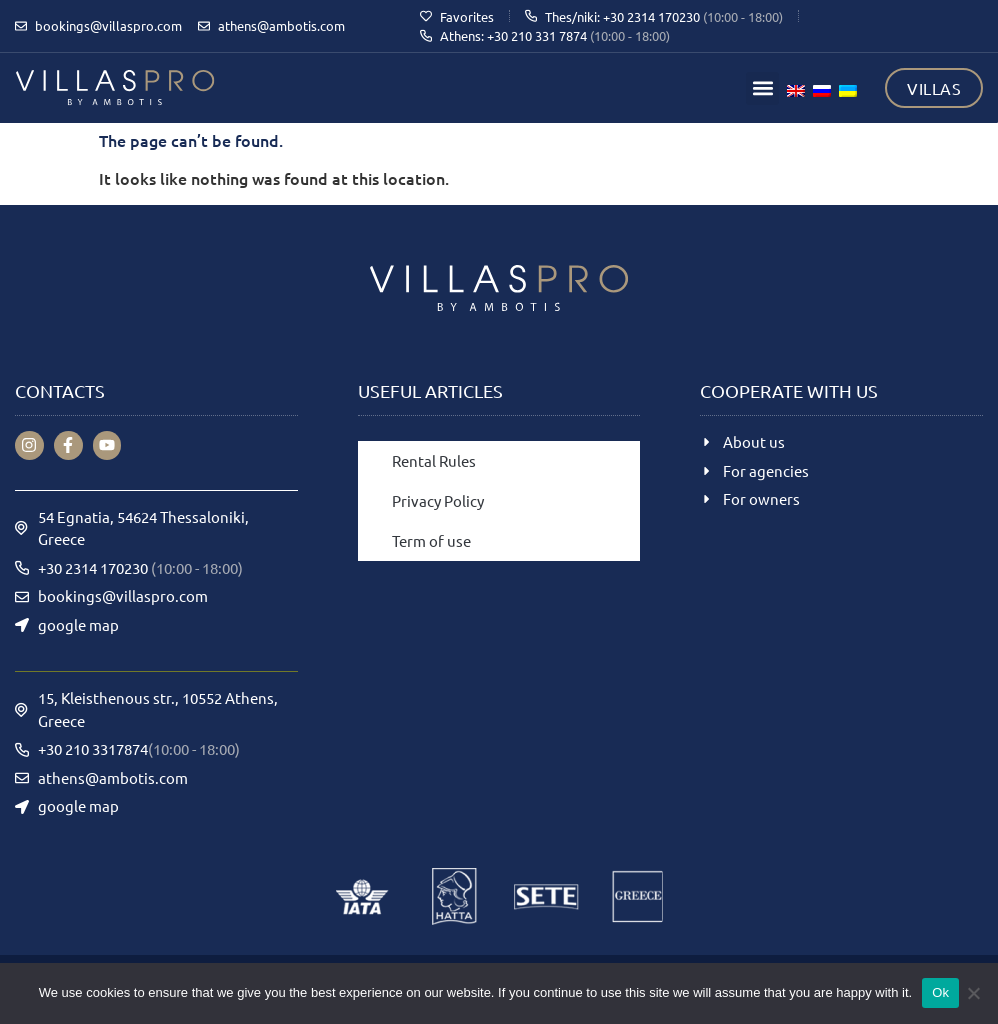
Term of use (431, 540)
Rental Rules (434, 460)
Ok (940, 992)
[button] (762, 88)
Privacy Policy (438, 500)
